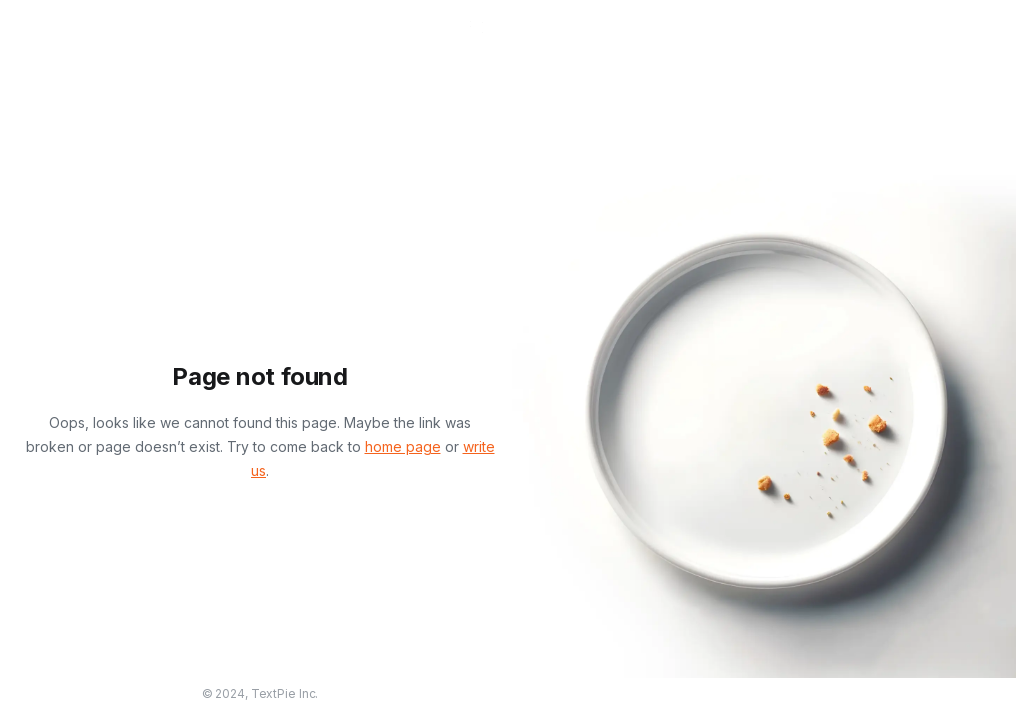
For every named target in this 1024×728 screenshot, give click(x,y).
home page (403, 446)
